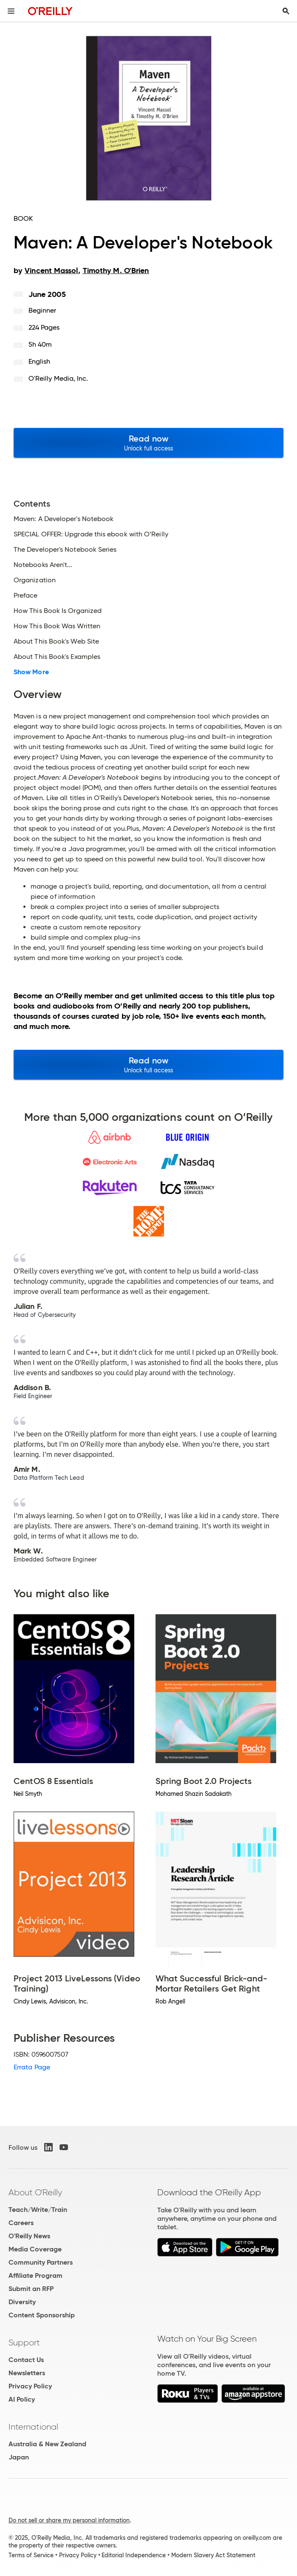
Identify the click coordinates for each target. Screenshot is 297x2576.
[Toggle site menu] (11, 11)
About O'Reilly (35, 2192)
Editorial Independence (134, 2555)
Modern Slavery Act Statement (213, 2555)
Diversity (22, 2301)
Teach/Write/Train (37, 2209)
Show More (31, 672)
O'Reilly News (29, 2235)
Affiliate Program (35, 2275)
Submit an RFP (31, 2288)
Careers (21, 2222)
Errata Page (32, 2067)
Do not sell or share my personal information (69, 2520)
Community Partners (40, 2262)
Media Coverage (35, 2249)
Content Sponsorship (41, 2315)
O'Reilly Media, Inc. (58, 378)
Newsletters (26, 2372)
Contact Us (26, 2359)
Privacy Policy (30, 2386)
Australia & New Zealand (47, 2443)
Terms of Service (31, 2555)
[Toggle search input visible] (286, 11)
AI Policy (21, 2399)
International (33, 2427)
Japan (18, 2457)
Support (24, 2342)
